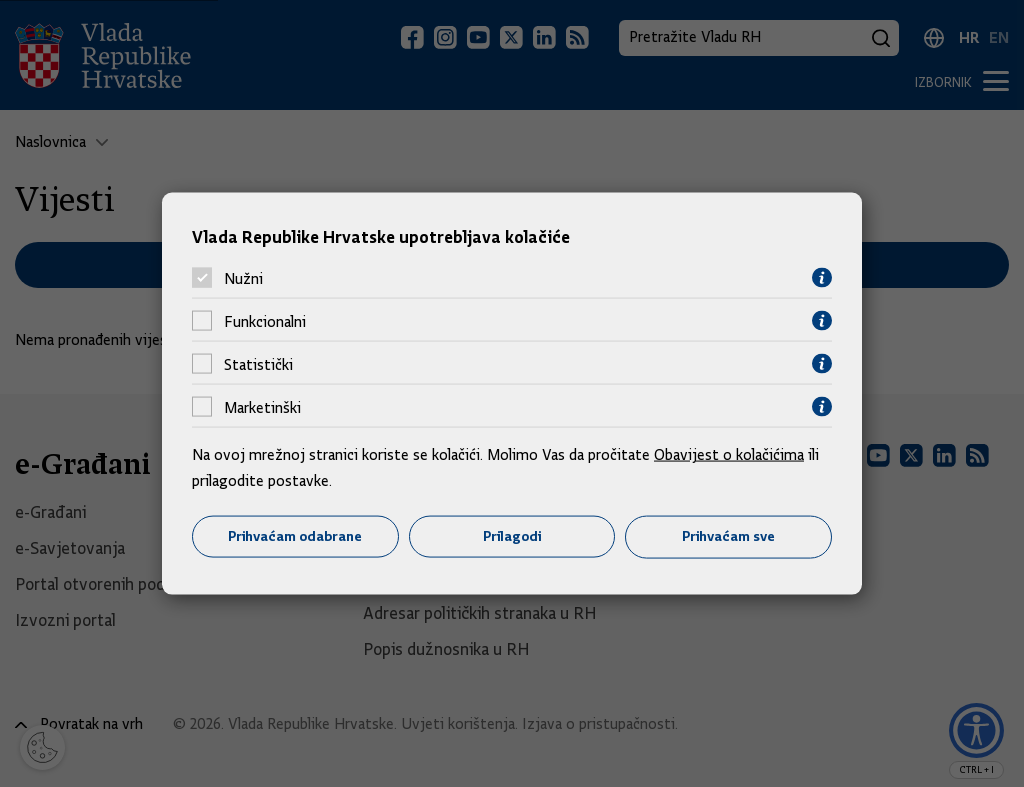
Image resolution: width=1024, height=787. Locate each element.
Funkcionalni (265, 321)
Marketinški (262, 407)
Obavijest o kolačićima (729, 455)
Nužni (243, 278)
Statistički (258, 364)
